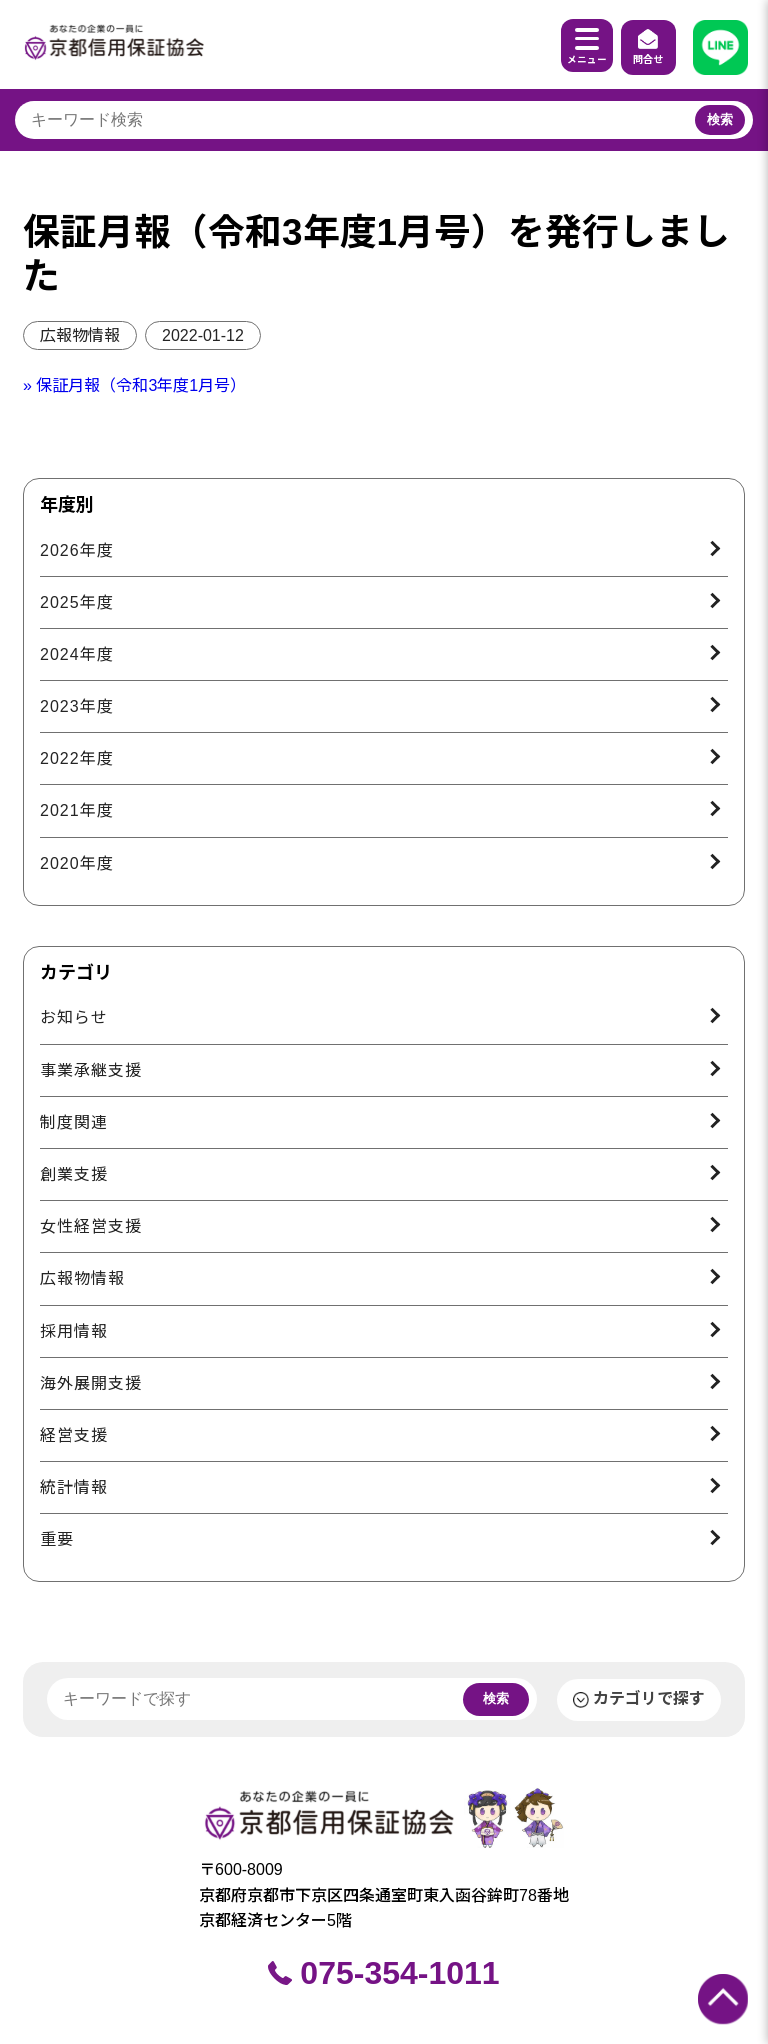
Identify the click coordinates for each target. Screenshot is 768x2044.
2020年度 (77, 863)
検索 (720, 119)
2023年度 (77, 706)
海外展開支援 (91, 1383)
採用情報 (74, 1331)
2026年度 (77, 550)
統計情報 (74, 1487)
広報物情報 (80, 335)
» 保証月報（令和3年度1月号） (134, 385)
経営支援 (74, 1435)
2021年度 (77, 810)
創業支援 (74, 1174)
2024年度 (77, 654)
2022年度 (77, 758)
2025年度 (77, 602)
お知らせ (74, 1017)
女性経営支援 (91, 1226)
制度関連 (74, 1122)
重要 (57, 1539)
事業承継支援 (91, 1070)
